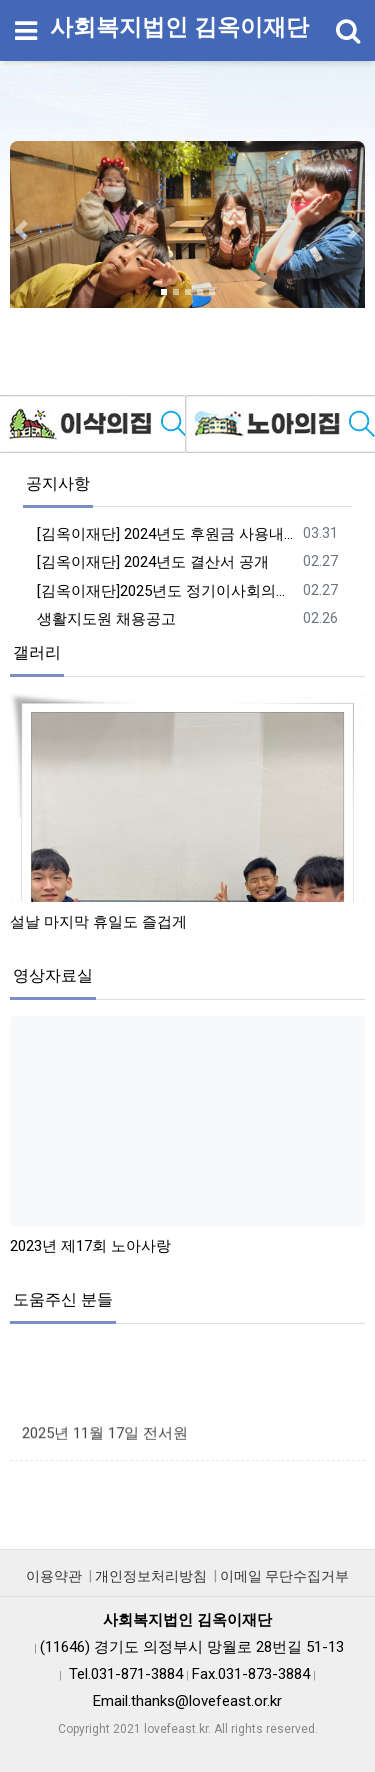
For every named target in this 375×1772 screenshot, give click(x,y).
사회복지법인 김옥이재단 (179, 27)
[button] (20, 230)
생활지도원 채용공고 (106, 619)
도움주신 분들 (63, 1299)
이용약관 (54, 1576)
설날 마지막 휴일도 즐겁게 (98, 922)
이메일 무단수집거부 (284, 1576)
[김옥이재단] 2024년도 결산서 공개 (153, 562)
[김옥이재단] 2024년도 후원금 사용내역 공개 (166, 534)
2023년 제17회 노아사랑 (90, 1246)
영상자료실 (53, 975)
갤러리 (37, 652)
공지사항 (58, 483)
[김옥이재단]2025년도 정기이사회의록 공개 (166, 591)
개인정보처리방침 (151, 1576)
